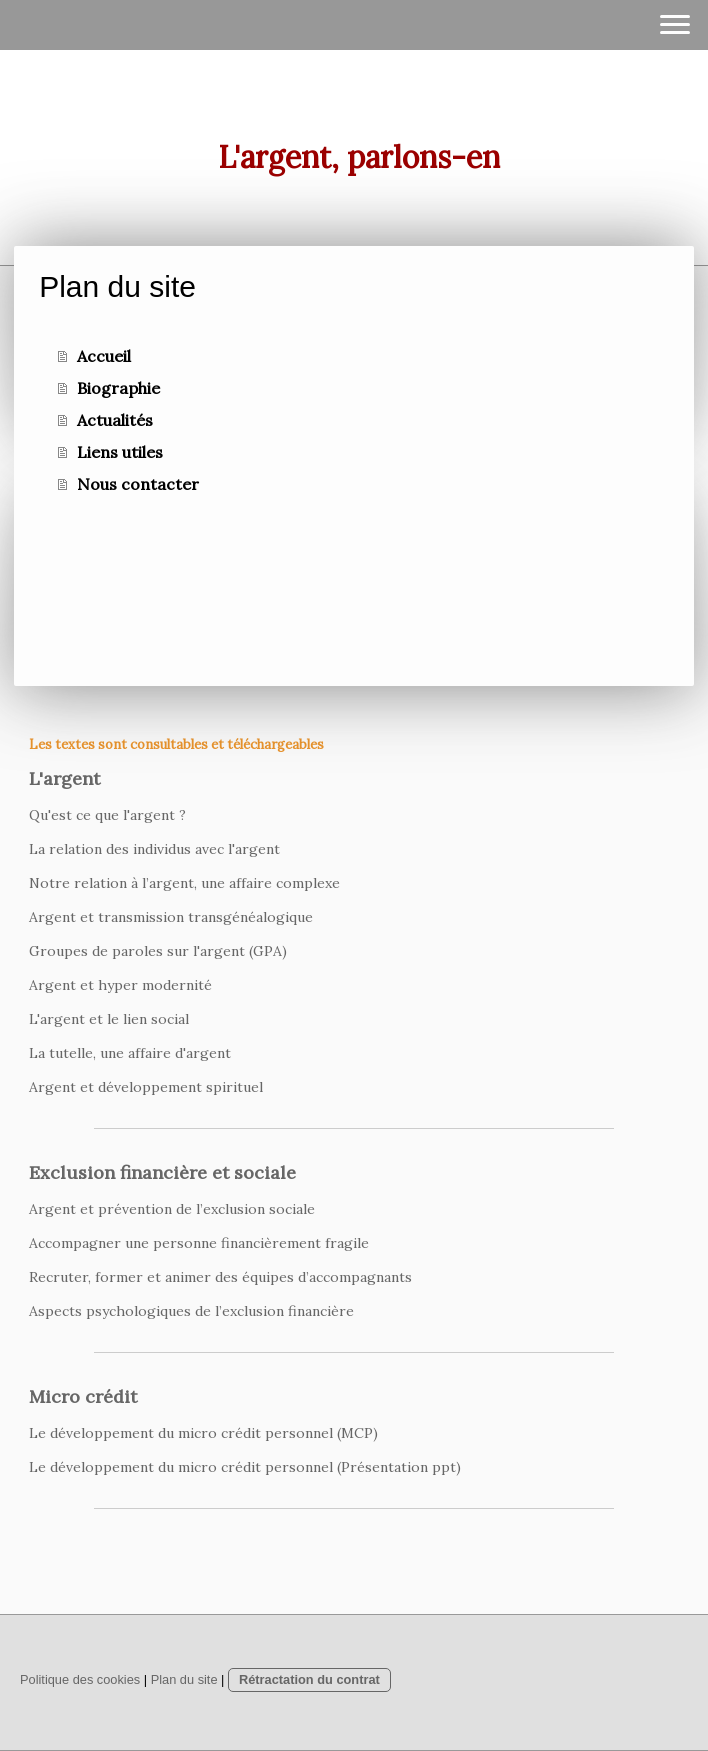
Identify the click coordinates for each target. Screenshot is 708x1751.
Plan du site (184, 1679)
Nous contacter (138, 484)
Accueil (104, 356)
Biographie (118, 388)
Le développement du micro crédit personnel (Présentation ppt (242, 1467)
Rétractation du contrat (309, 1679)
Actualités (115, 420)
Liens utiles (120, 452)
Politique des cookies (80, 1679)
